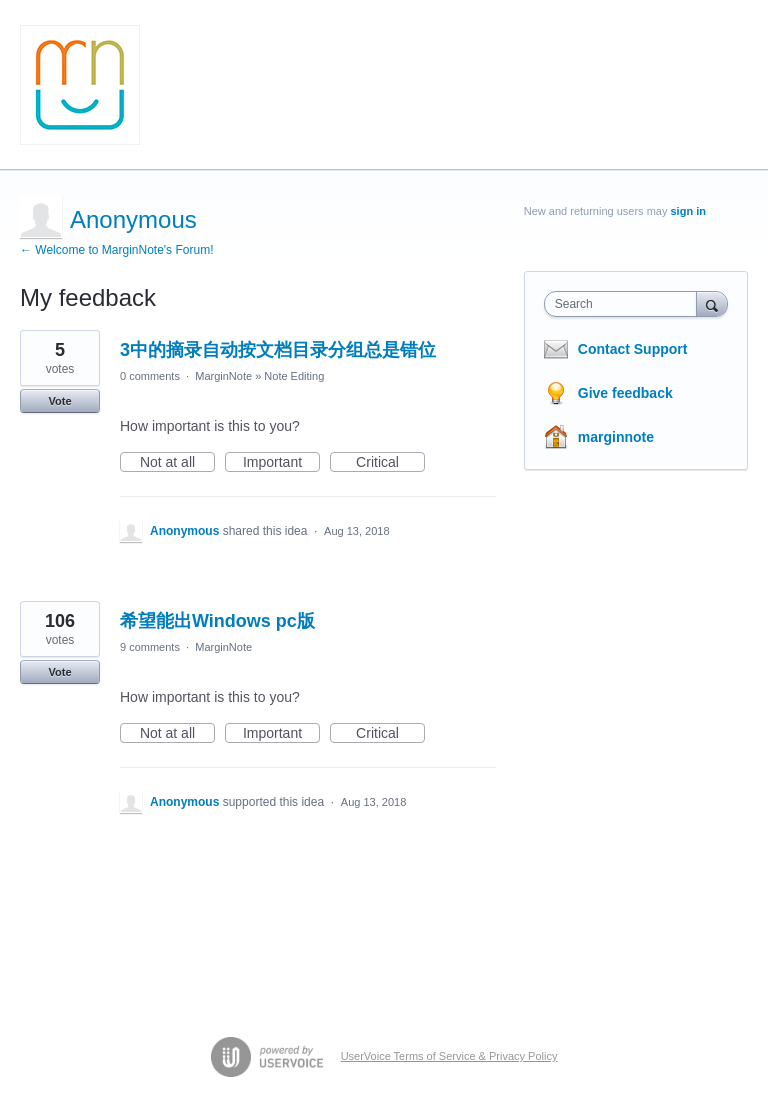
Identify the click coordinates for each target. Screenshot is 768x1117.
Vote (59, 401)
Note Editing (294, 376)
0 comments (150, 376)
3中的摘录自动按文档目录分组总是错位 (278, 350)
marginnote (616, 437)
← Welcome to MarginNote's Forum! (116, 250)
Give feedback (625, 393)
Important (281, 463)
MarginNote (223, 376)
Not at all (177, 463)
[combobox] (625, 304)
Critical (390, 463)
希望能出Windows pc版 (217, 621)
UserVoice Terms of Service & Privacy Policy (449, 1056)
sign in (688, 211)
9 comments (150, 647)
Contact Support (633, 349)
